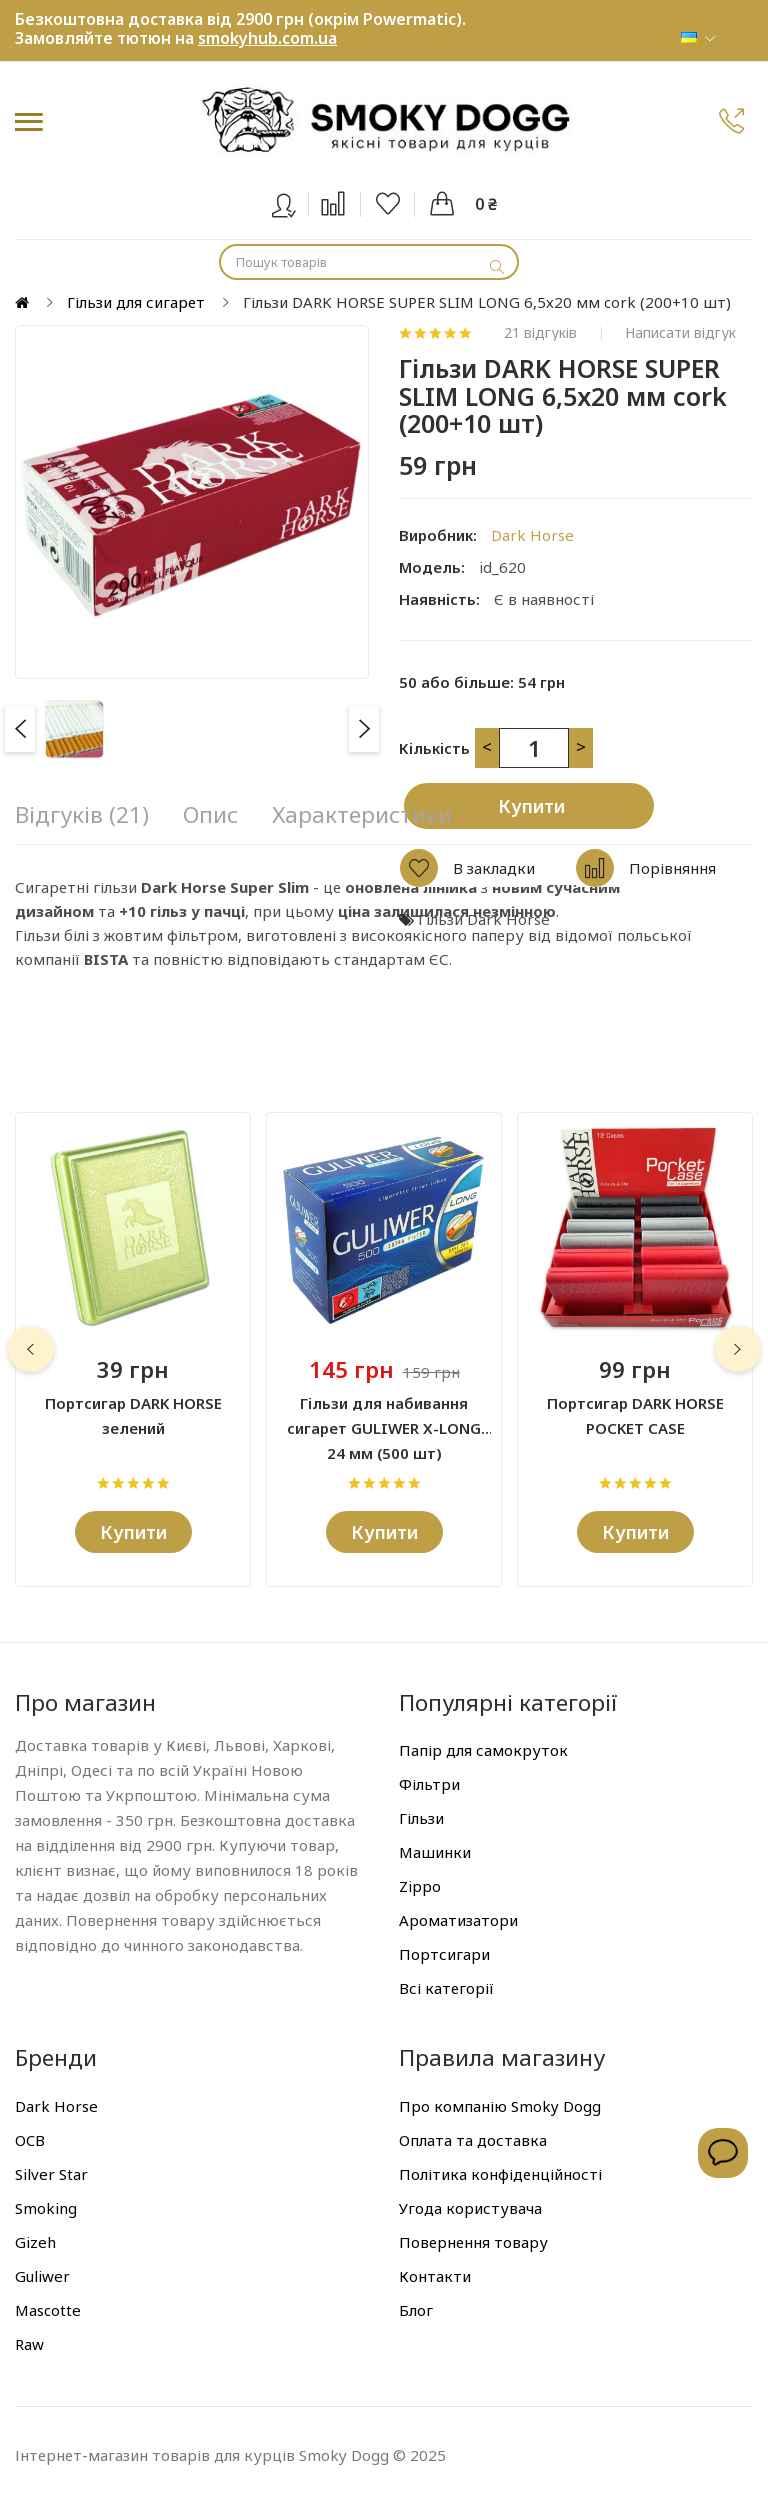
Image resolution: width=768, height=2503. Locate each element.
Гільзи (421, 1818)
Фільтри (429, 1784)
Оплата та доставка (473, 2140)
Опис (210, 815)
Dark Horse (532, 535)
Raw (29, 2344)
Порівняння (672, 868)
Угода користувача (470, 2208)
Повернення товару (473, 2242)
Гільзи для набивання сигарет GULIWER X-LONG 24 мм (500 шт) (384, 1417)
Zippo (420, 1886)
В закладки (494, 868)
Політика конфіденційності (500, 2174)
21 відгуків (540, 333)
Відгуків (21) (82, 815)
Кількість (434, 748)
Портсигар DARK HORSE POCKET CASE (635, 1415)
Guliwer (42, 2276)
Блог (416, 2310)
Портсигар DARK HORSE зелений (133, 1415)
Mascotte (48, 2310)
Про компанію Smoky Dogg (500, 2106)
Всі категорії (446, 1988)
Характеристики (362, 815)
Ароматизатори (458, 1920)
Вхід (296, 201)
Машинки (435, 1852)
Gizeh (35, 2242)
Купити (531, 806)
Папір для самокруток (483, 1750)
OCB (30, 2140)
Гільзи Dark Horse (484, 919)
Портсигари (444, 1954)
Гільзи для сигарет (136, 302)
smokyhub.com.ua (267, 38)
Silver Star (51, 2174)
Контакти (435, 2276)
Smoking (46, 2208)
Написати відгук (680, 333)
